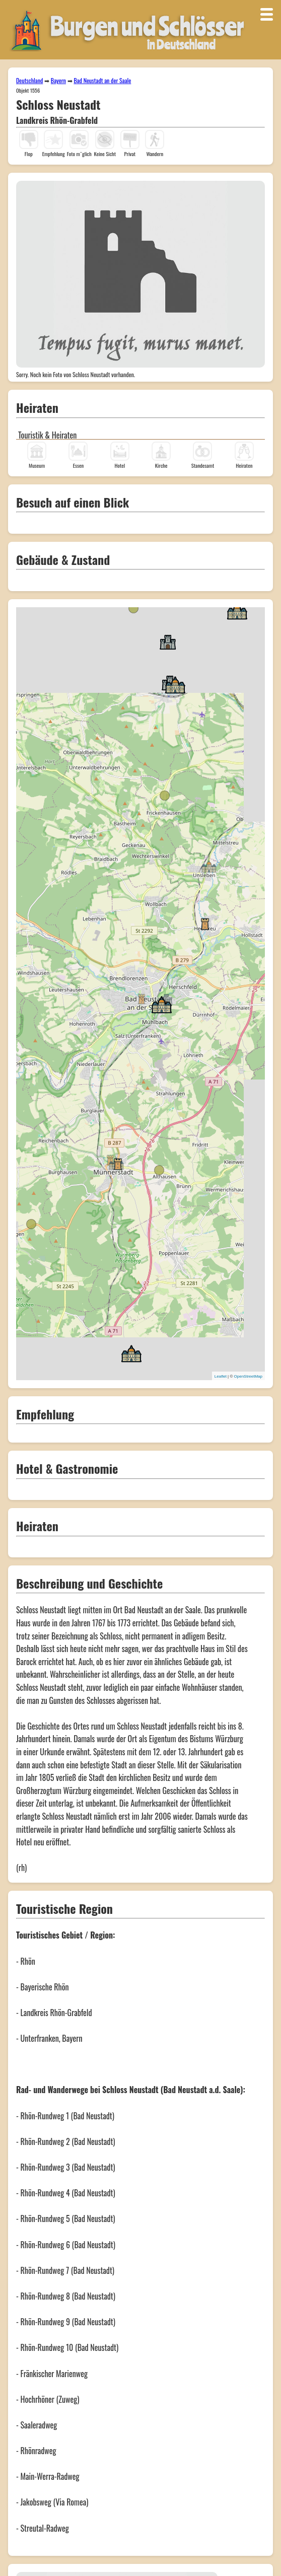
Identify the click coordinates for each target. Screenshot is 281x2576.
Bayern (58, 80)
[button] (141, 998)
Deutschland (29, 80)
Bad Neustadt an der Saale (102, 80)
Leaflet (221, 1376)
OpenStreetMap (248, 1376)
